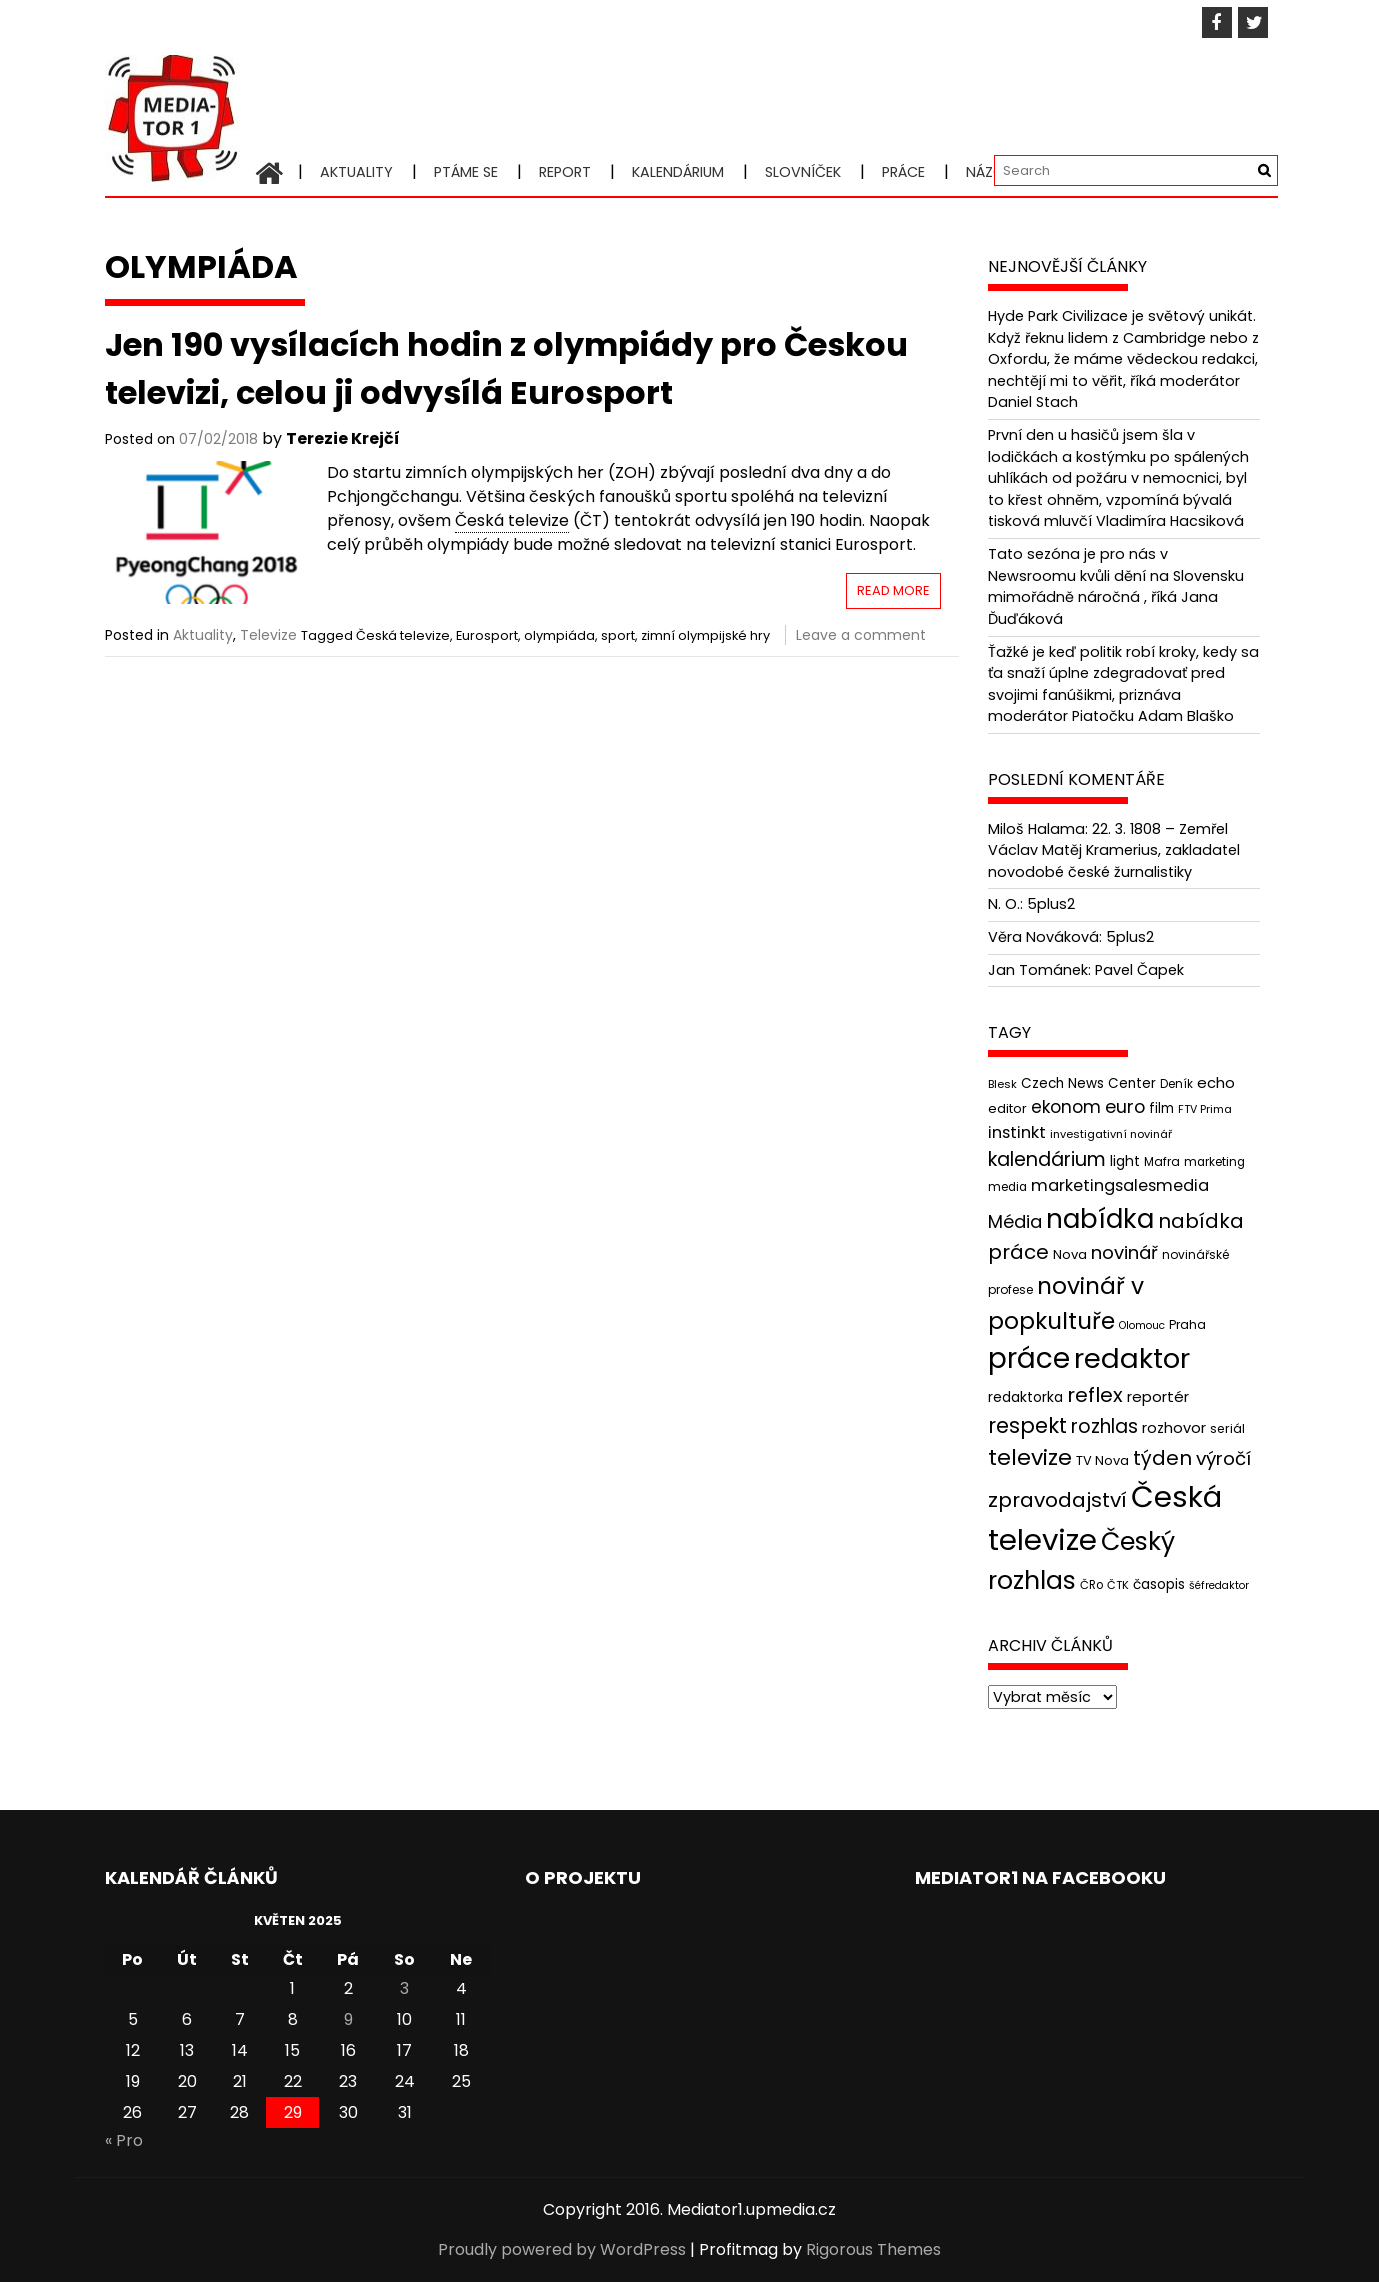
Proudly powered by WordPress (562, 2249)
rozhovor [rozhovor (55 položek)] (1174, 1428)
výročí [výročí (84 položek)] (1223, 1458)
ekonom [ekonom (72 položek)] (1066, 1107)
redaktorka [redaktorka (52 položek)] (1025, 1397)
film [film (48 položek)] (1161, 1108)
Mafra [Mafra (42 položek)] (1162, 1161)
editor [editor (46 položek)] (1007, 1108)
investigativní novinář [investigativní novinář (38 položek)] (1111, 1134)
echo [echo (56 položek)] (1216, 1082)
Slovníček (803, 172)
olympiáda (559, 635)
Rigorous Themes (873, 2249)
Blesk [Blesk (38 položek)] (1002, 1084)
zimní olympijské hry (705, 635)
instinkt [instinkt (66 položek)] (1017, 1132)
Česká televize (403, 635)
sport (618, 635)
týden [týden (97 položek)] (1162, 1458)
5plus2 (1051, 904)
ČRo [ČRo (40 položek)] (1091, 1585)
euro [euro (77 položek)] (1125, 1106)
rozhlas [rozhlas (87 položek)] (1104, 1426)
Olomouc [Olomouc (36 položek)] (1142, 1325)
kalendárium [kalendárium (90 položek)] (1047, 1159)
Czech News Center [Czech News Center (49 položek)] (1088, 1083)
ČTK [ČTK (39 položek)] (1118, 1585)
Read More (893, 590)
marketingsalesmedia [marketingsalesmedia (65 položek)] (1120, 1185)
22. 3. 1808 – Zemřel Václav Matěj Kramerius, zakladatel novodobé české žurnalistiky (1114, 850)
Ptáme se (466, 172)
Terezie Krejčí (343, 438)
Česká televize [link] (512, 520)
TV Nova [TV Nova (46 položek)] (1102, 1460)
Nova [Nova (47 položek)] (1070, 1254)
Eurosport (487, 635)
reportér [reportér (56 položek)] (1158, 1396)
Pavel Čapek (1139, 970)
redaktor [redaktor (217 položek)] (1132, 1358)
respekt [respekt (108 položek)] (1027, 1425)
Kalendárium (678, 172)
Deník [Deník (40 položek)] (1176, 1084)
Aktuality (356, 172)
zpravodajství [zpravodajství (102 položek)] (1057, 1500)
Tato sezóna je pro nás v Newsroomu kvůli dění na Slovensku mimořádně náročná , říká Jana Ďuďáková (1116, 586)
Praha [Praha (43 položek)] (1187, 1324)
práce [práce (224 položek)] (1029, 1358)
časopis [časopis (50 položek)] (1159, 1584)
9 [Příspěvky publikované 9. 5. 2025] (348, 2019)
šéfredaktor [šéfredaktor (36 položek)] (1219, 1585)
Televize (268, 635)
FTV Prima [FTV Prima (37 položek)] (1205, 1109)
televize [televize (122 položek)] (1030, 1457)
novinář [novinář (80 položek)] (1124, 1252)
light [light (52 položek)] (1125, 1161)
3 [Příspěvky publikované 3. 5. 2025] (404, 1988)
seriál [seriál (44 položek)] (1227, 1428)
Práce (903, 172)
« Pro (124, 2140)
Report (565, 172)
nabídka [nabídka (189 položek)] (1100, 1218)
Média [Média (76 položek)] (1015, 1221)
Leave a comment (861, 635)
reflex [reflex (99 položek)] (1095, 1395)
